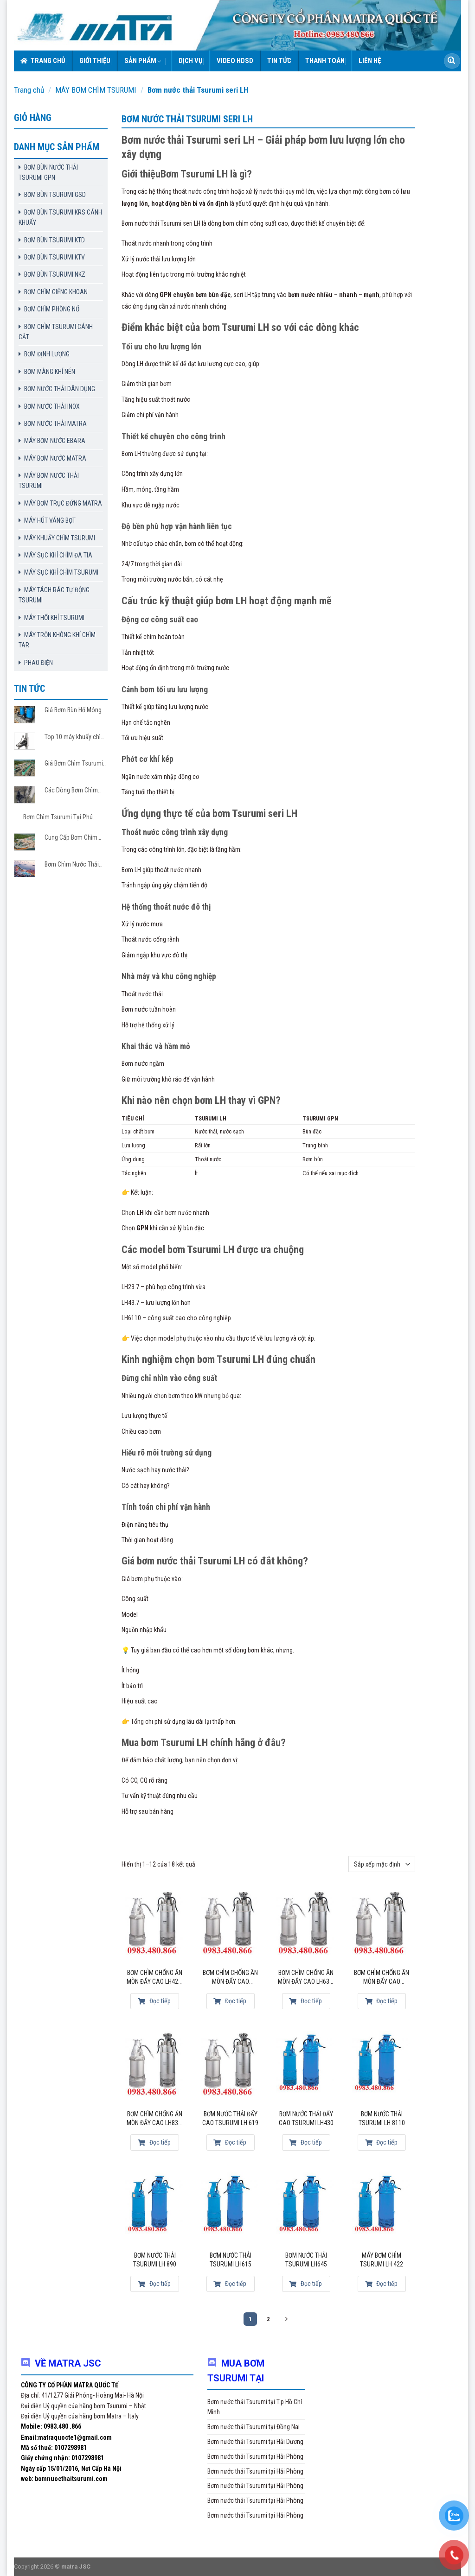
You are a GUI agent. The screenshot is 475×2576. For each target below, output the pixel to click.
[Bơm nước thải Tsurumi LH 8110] (381, 2066)
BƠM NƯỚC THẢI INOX (52, 406)
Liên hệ (370, 61)
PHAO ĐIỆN (38, 662)
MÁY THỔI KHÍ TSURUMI (54, 617)
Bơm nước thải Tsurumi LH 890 (154, 2260)
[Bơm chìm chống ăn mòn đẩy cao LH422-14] (155, 1925)
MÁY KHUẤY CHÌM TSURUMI (59, 538)
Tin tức (279, 61)
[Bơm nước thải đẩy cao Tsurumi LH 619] (230, 2066)
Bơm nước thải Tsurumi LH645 (306, 2260)
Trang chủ (42, 61)
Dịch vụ (191, 61)
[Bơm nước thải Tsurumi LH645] (306, 2207)
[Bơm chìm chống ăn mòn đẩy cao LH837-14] (155, 2066)
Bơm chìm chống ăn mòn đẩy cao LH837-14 (155, 2119)
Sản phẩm (143, 61)
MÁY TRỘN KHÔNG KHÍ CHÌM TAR (57, 640)
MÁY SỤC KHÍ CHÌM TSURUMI (61, 572)
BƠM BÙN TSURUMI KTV (54, 257)
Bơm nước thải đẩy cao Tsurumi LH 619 (230, 2118)
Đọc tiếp (154, 2001)
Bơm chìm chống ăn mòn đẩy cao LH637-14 (306, 1978)
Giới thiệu (94, 61)
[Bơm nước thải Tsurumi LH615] (230, 2207)
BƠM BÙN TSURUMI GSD (55, 194)
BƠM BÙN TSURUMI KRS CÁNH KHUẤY (60, 217)
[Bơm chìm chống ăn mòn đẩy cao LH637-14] (306, 1925)
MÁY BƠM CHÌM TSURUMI (95, 90)
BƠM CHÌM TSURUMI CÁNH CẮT (56, 332)
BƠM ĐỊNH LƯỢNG (47, 354)
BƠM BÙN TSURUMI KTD (54, 240)
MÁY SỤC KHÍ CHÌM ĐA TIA (58, 555)
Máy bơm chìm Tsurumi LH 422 (381, 2260)
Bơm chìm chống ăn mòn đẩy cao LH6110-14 (230, 1978)
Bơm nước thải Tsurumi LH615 (230, 2260)
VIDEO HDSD (235, 61)
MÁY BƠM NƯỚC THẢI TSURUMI (49, 480)
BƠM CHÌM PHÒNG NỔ (51, 309)
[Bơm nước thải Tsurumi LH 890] (155, 2207)
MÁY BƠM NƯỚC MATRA (55, 458)
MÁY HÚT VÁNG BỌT (50, 520)
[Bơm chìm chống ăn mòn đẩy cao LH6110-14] (230, 1925)
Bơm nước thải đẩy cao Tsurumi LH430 (306, 2118)
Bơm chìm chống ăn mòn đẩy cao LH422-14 (155, 1978)
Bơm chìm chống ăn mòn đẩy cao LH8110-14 (381, 1978)
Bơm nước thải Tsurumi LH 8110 (382, 2118)
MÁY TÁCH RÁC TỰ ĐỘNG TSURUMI (54, 595)
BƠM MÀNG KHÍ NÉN (49, 371)
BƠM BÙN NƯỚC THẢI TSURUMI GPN (48, 172)
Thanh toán (325, 61)
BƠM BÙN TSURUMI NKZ (54, 274)
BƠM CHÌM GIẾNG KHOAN (56, 292)
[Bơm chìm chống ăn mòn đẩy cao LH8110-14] (381, 1925)
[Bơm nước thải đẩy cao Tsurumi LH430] (306, 2066)
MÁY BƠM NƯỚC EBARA (54, 440)
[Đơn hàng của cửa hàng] (381, 1864)
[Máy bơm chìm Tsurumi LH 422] (381, 2207)
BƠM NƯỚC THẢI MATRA (55, 423)
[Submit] (451, 61)
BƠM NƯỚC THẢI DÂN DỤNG (59, 388)
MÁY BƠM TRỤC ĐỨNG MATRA (63, 503)
